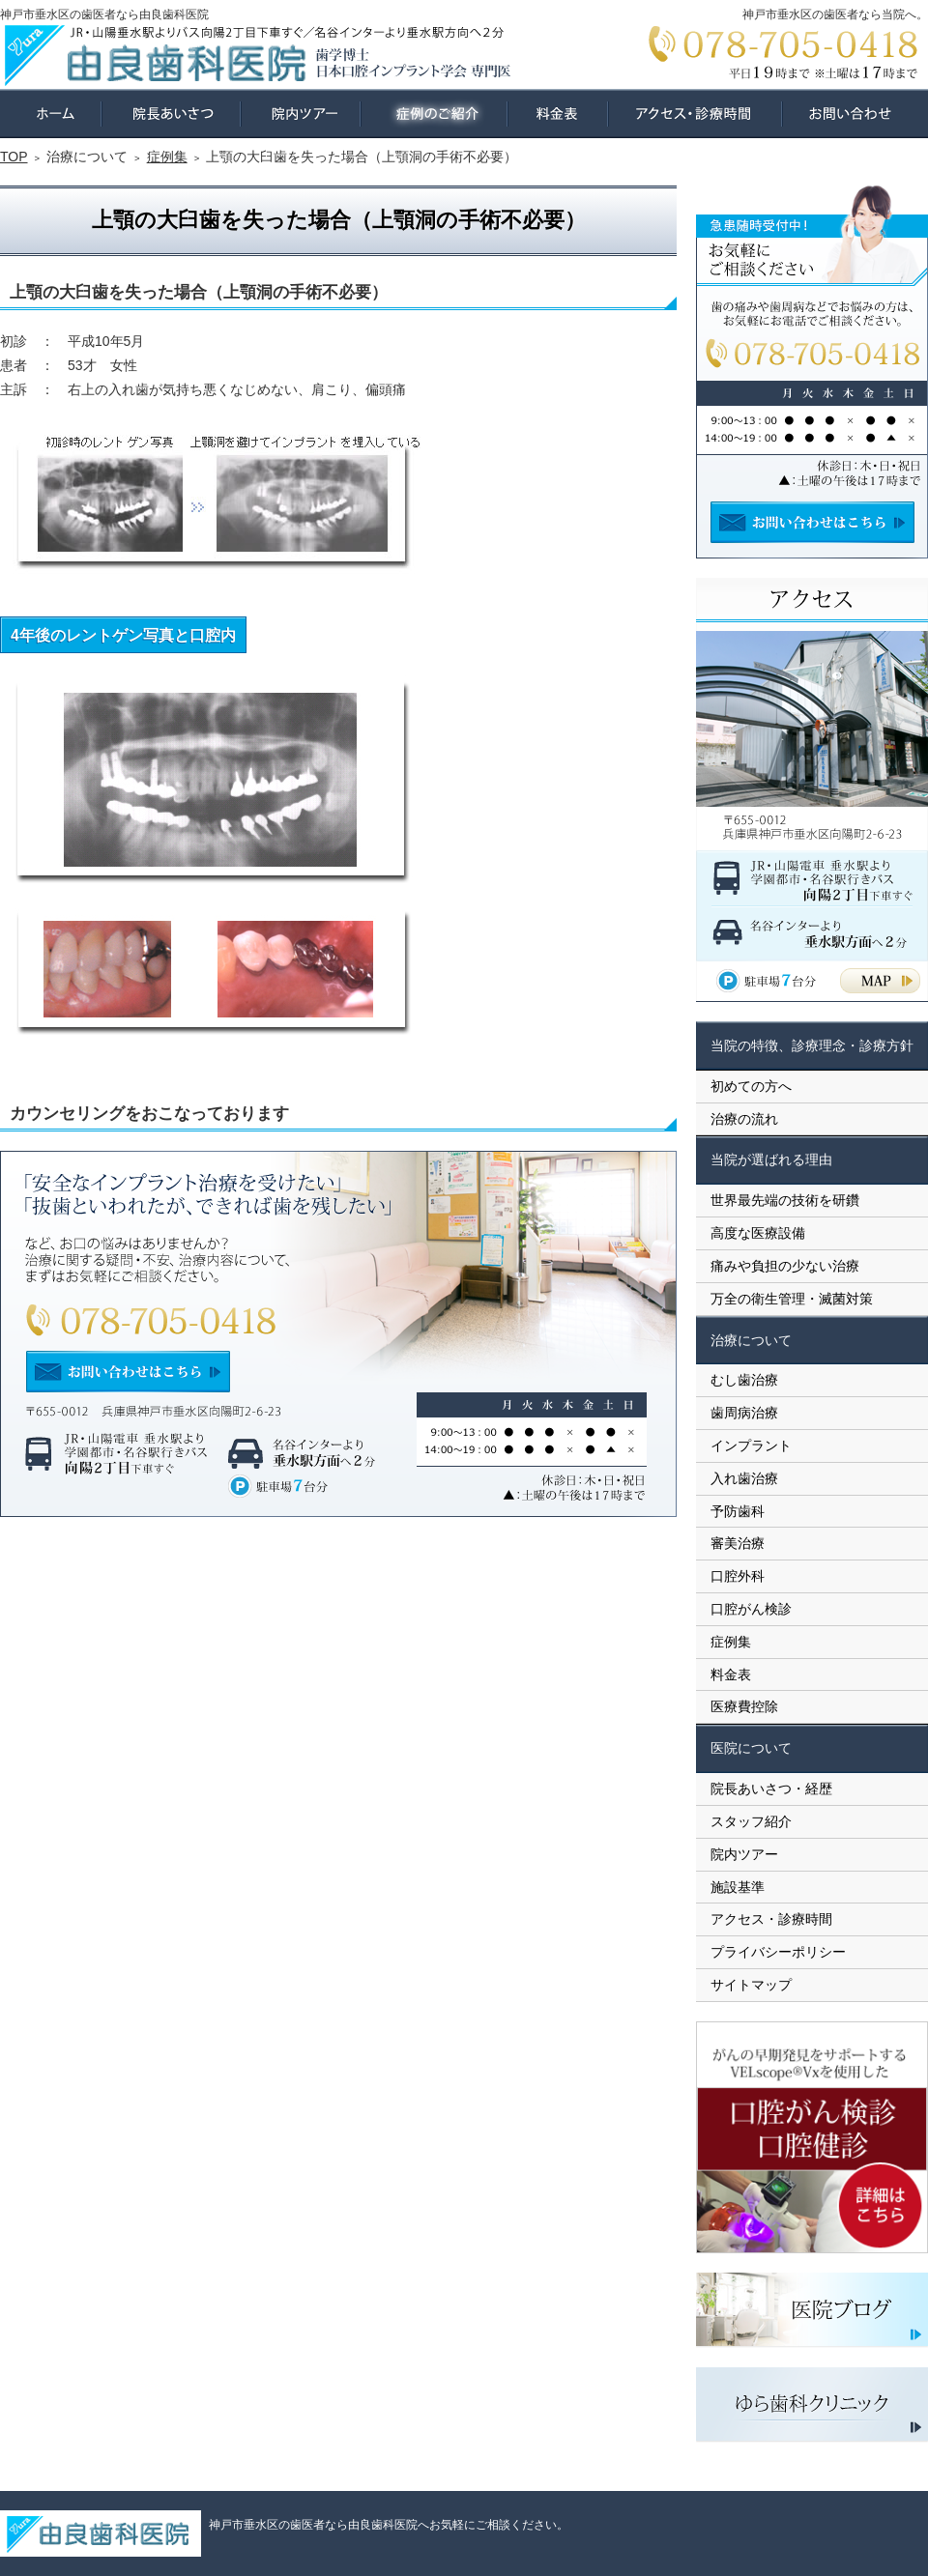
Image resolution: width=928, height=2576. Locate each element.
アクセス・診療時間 (771, 1919)
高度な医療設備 (757, 1233)
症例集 (730, 1641)
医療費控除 (744, 1706)
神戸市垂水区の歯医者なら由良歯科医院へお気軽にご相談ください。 (388, 2525)
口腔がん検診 (751, 1609)
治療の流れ (744, 1119)
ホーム (51, 113)
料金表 (730, 1674)
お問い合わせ (855, 113)
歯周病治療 (744, 1412)
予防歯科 (737, 1511)
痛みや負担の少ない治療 (784, 1266)
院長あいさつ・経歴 (771, 1788)
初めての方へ (751, 1086)
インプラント (751, 1445)
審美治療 (737, 1543)
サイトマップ (751, 1984)
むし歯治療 (744, 1380)
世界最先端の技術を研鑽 (784, 1200)
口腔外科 (737, 1576)
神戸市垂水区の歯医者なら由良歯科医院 (104, 14)
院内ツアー (744, 1854)
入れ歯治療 (744, 1478)
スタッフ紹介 (751, 1821)
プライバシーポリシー (778, 1952)
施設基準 (737, 1887)
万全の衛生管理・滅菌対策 (791, 1298)
